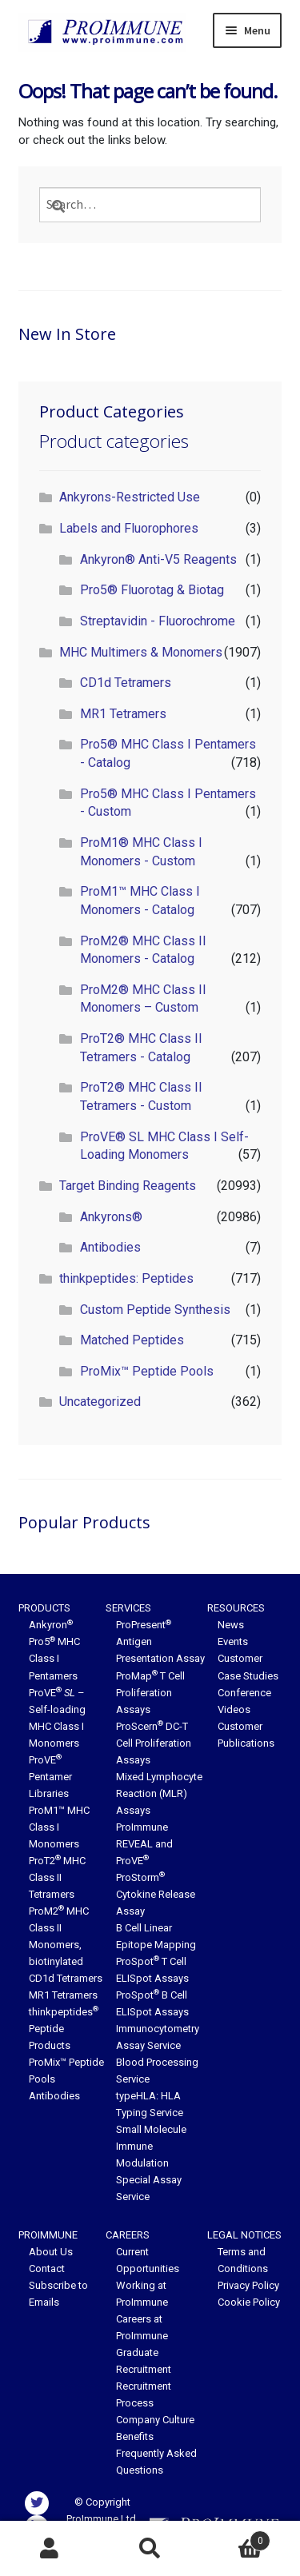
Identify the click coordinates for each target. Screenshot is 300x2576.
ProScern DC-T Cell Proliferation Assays (153, 1743)
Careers (128, 2235)
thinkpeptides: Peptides (126, 1278)
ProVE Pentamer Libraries (50, 1776)
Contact (47, 2268)
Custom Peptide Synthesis (155, 1309)
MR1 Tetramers (123, 713)
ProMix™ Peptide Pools (147, 1371)
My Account (50, 2549)
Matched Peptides (132, 1340)
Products (44, 1608)
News (231, 1625)
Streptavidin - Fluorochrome (157, 621)
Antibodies (110, 1247)
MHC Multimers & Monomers (140, 652)
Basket (235, 2537)
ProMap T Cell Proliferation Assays (150, 1692)
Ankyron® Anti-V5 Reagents (158, 559)
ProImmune (48, 2235)
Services (128, 1608)
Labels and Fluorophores (128, 528)
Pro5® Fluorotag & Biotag (152, 589)
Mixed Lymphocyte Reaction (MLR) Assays (159, 1793)
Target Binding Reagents (127, 1185)
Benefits (135, 2436)
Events (233, 1641)
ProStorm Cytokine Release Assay (155, 1894)
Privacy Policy (248, 2285)
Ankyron (51, 1625)
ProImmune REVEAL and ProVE (144, 1844)
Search (150, 2549)
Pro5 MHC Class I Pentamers (54, 1658)
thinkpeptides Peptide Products (63, 2028)
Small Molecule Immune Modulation (151, 2146)
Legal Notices (244, 2235)
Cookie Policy (249, 2302)
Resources (236, 1608)
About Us (51, 2252)
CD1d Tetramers (125, 682)
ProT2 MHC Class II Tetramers (57, 1877)
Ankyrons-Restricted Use (129, 497)
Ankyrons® (111, 1216)
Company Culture (155, 2420)
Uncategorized (100, 1401)
